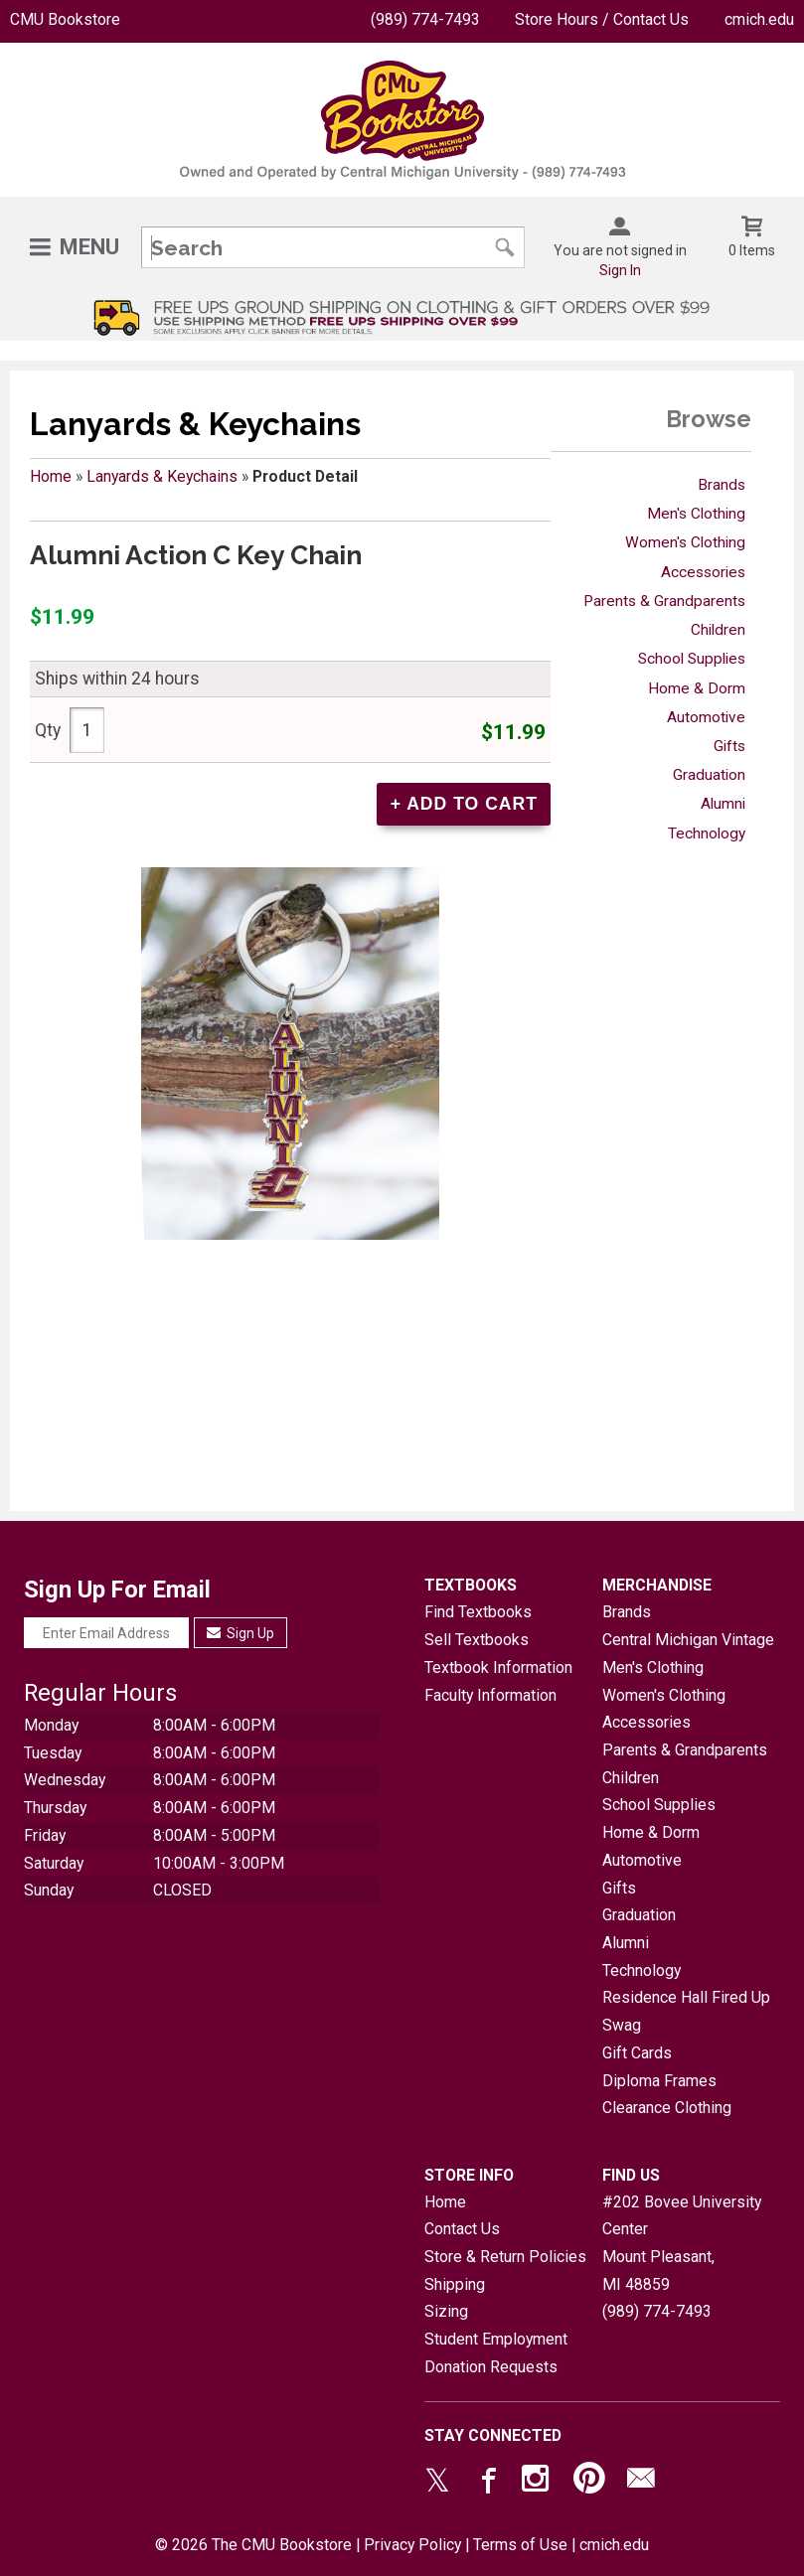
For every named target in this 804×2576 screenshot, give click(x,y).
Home (51, 476)
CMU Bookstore (65, 19)
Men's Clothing (696, 514)
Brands (721, 485)
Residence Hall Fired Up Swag (686, 2011)
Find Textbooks (478, 1611)
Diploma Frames (659, 2080)
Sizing (446, 2311)
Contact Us (462, 2228)
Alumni (723, 804)
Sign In (620, 270)
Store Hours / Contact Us (602, 19)
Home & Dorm (696, 688)
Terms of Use (520, 2544)
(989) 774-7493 (425, 19)
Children (718, 630)
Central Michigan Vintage (688, 1639)
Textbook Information (498, 1667)
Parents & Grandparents (664, 601)
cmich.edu (759, 19)
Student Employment (495, 2339)
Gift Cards (637, 2053)
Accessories (703, 572)
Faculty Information (490, 1695)
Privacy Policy (412, 2544)
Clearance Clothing (666, 2107)
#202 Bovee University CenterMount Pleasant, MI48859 (681, 2243)
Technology (706, 833)
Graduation (709, 775)
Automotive (706, 717)
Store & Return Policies (505, 2256)
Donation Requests (491, 2366)
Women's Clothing (685, 542)
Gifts (729, 746)
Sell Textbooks (476, 1639)
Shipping (454, 2284)
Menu (89, 246)
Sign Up (241, 1633)
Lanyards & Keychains (162, 476)
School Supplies (691, 659)
